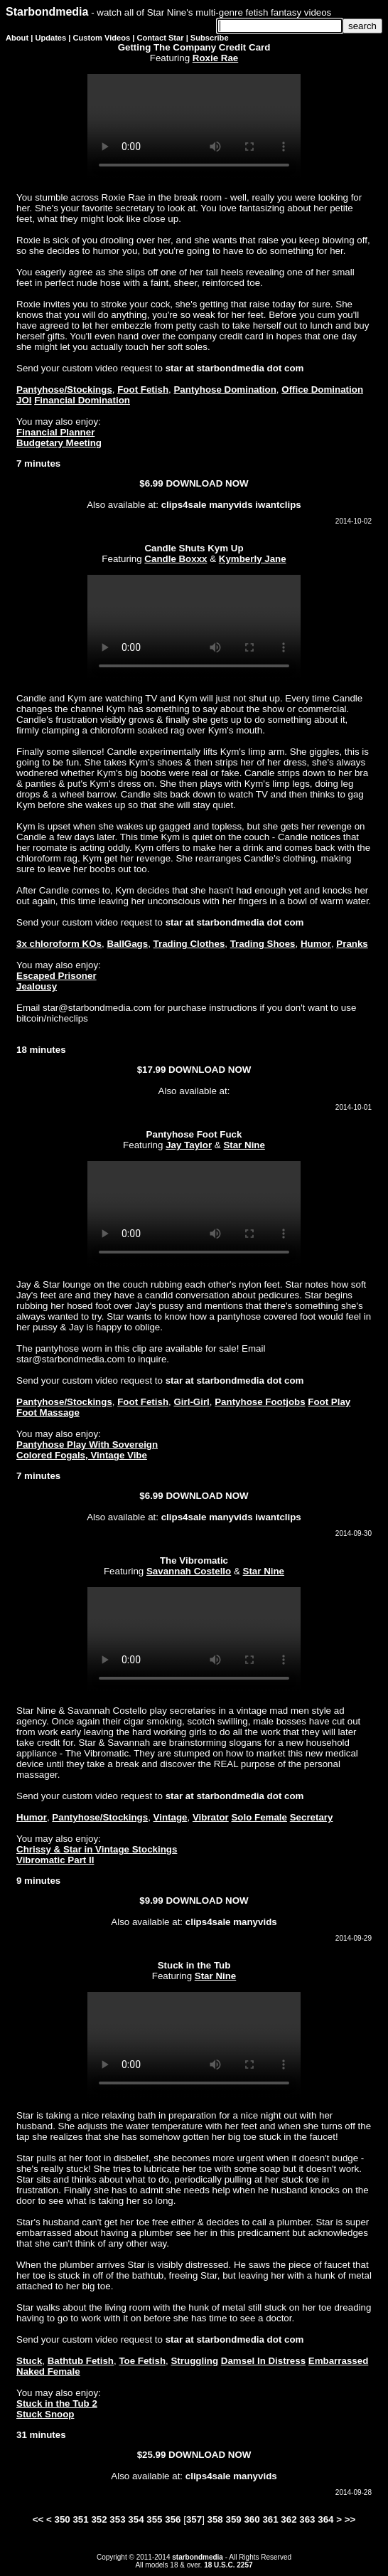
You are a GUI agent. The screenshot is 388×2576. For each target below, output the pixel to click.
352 (99, 2519)
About (17, 37)
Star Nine (244, 1145)
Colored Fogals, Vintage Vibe (81, 1455)
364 (325, 2519)
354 (136, 2519)
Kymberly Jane (252, 558)
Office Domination (322, 389)
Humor (316, 943)
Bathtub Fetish (81, 2360)
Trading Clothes (189, 943)
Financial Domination (82, 400)
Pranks (351, 943)
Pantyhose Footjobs (260, 1401)
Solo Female (259, 1817)
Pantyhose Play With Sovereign (87, 1444)
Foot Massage (48, 1412)
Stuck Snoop (45, 2414)
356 (172, 2519)
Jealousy (36, 986)
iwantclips (278, 504)
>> (350, 2519)
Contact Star (160, 37)
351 (80, 2519)
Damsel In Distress (263, 2360)
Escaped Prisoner (56, 975)
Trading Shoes (263, 943)
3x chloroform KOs (59, 943)
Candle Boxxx (175, 558)
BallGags (127, 943)
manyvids (231, 504)
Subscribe (209, 37)
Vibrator (211, 1817)
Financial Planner (55, 432)
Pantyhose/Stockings (64, 389)
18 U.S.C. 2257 (228, 2565)
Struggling (194, 2360)
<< (38, 2519)
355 (154, 2519)
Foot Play (329, 1401)
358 (215, 2519)
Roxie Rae (215, 58)
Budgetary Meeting (59, 443)
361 (270, 2519)
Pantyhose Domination (224, 389)
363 (307, 2519)
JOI (23, 400)
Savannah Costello (188, 1571)
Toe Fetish (142, 2360)
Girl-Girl (191, 1401)
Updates (50, 37)
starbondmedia (197, 2557)
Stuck (29, 2360)
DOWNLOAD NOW (207, 483)
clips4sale (184, 504)
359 (233, 2519)
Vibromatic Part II (55, 1860)
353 (117, 2519)
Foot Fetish (142, 389)
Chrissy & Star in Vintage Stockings (96, 1849)
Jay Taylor (189, 1145)
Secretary (311, 1817)
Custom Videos (102, 37)
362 (288, 2519)
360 (251, 2519)
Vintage (170, 1817)
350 (62, 2519)
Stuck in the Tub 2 (56, 2403)
